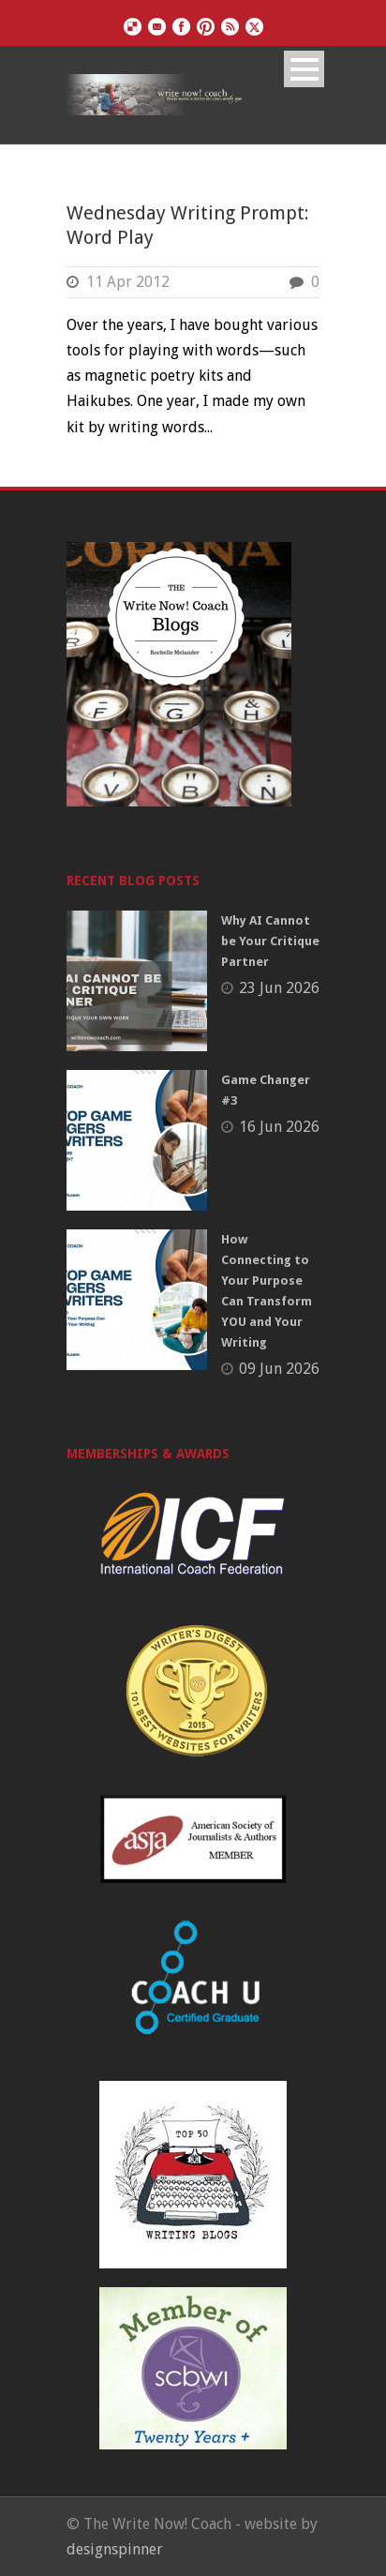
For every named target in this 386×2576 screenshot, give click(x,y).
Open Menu (304, 69)
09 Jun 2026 (279, 1369)
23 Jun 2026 (279, 988)
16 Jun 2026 (279, 1127)
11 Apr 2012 (128, 282)
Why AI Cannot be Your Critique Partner (270, 941)
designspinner (115, 2549)
